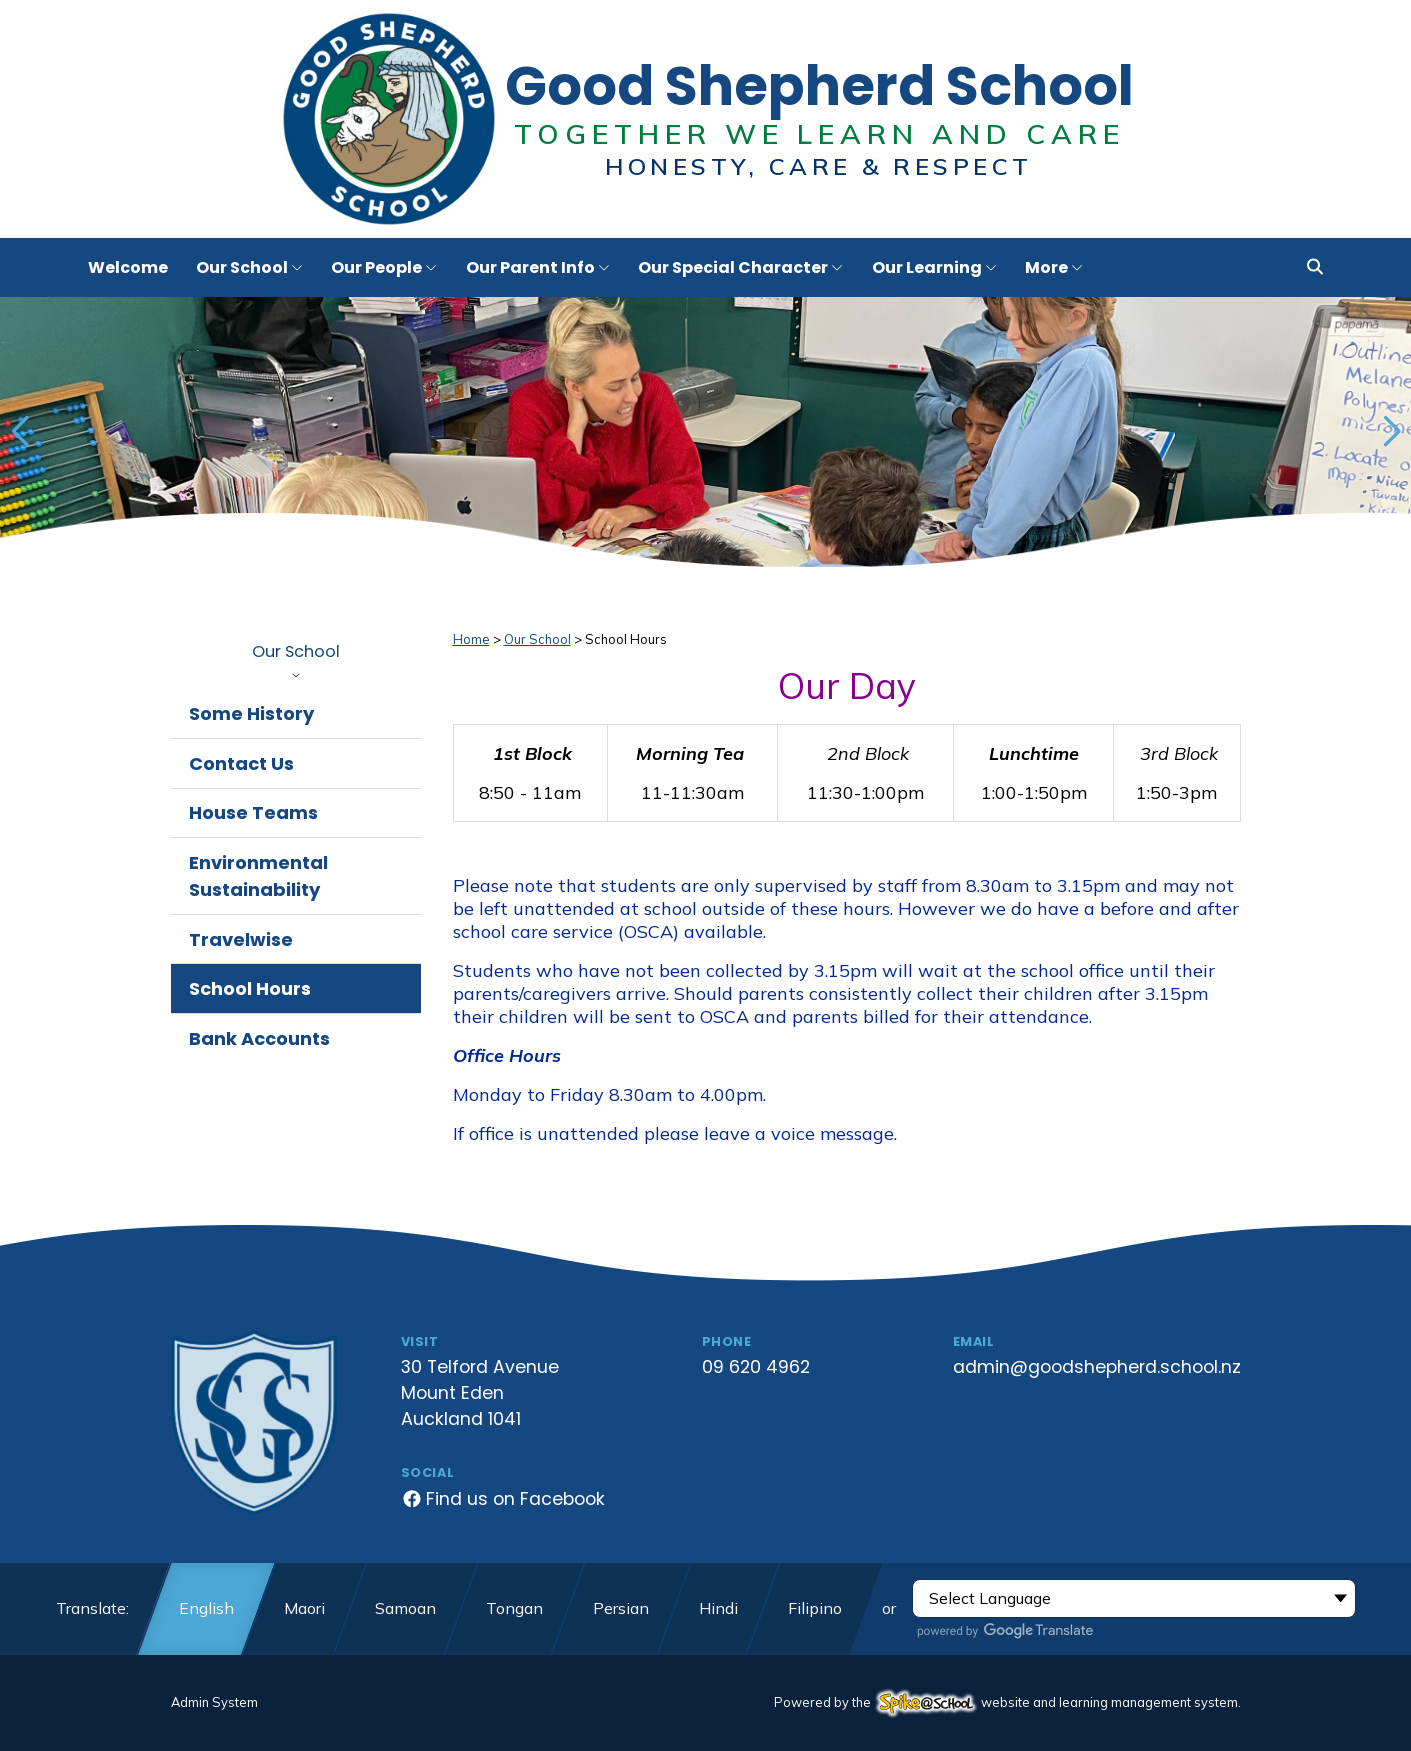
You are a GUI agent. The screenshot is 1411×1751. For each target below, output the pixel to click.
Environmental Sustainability (258, 876)
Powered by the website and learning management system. (1007, 1702)
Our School (296, 659)
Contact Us (241, 763)
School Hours (250, 988)
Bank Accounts (259, 1038)
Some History (251, 713)
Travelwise (241, 939)
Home (471, 639)
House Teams (253, 812)
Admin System (214, 1702)
